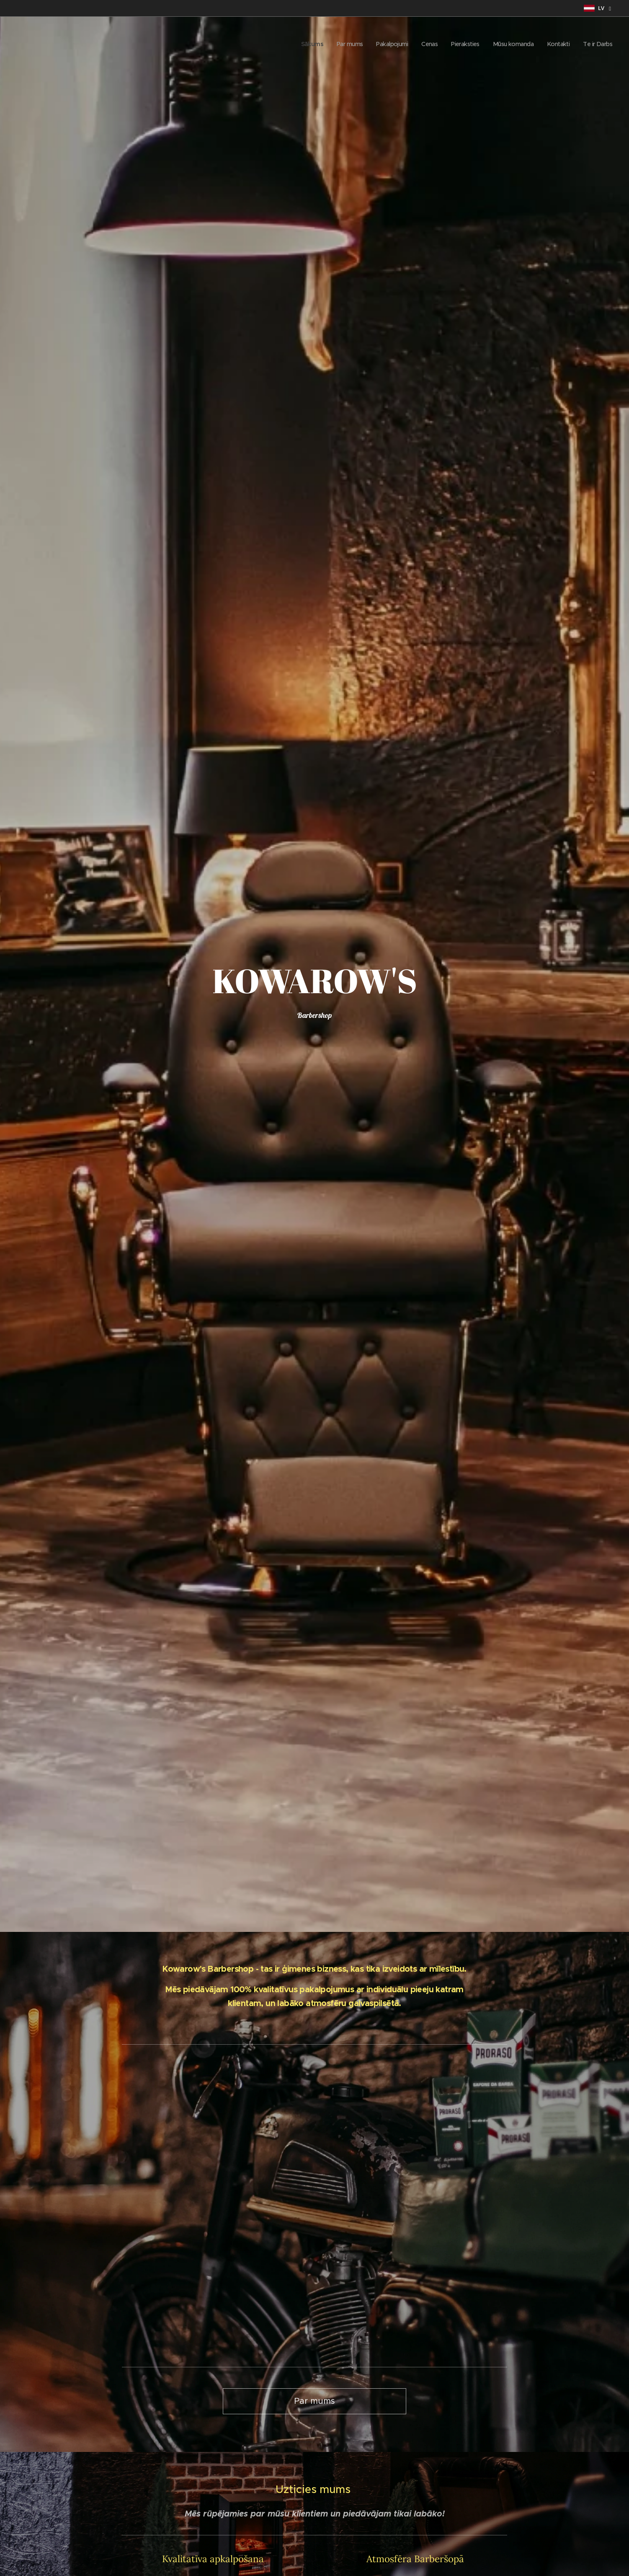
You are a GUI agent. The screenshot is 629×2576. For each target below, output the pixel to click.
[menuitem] (297, 44)
